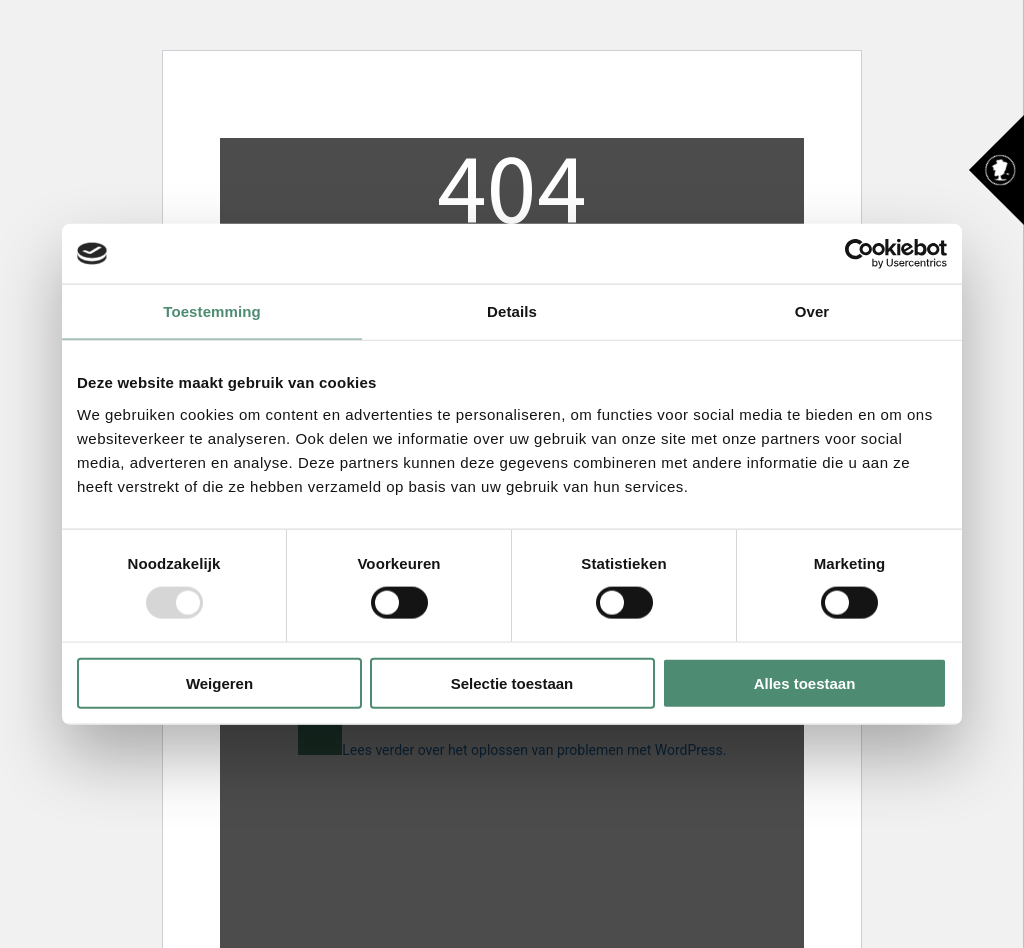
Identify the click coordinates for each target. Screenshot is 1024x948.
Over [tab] (812, 311)
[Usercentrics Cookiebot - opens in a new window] (859, 254)
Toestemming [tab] (212, 311)
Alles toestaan (805, 682)
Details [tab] (512, 311)
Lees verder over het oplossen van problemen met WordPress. (534, 750)
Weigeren (219, 682)
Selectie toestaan (512, 682)
